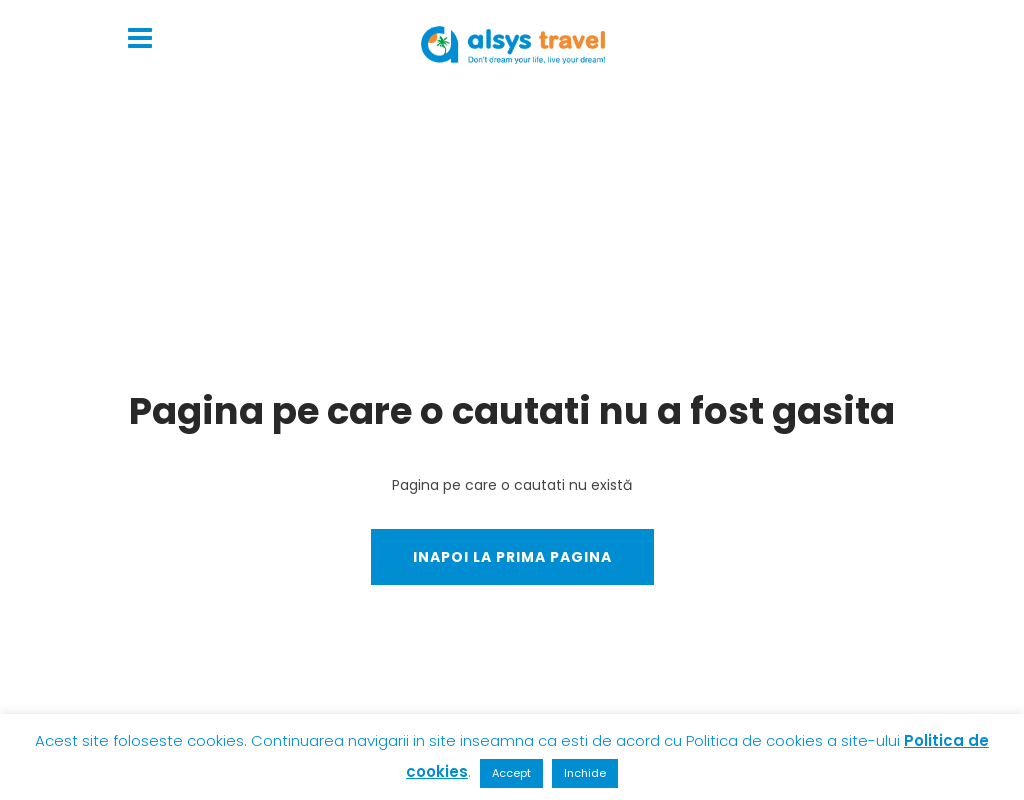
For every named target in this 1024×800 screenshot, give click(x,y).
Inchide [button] (585, 773)
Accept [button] (511, 773)
